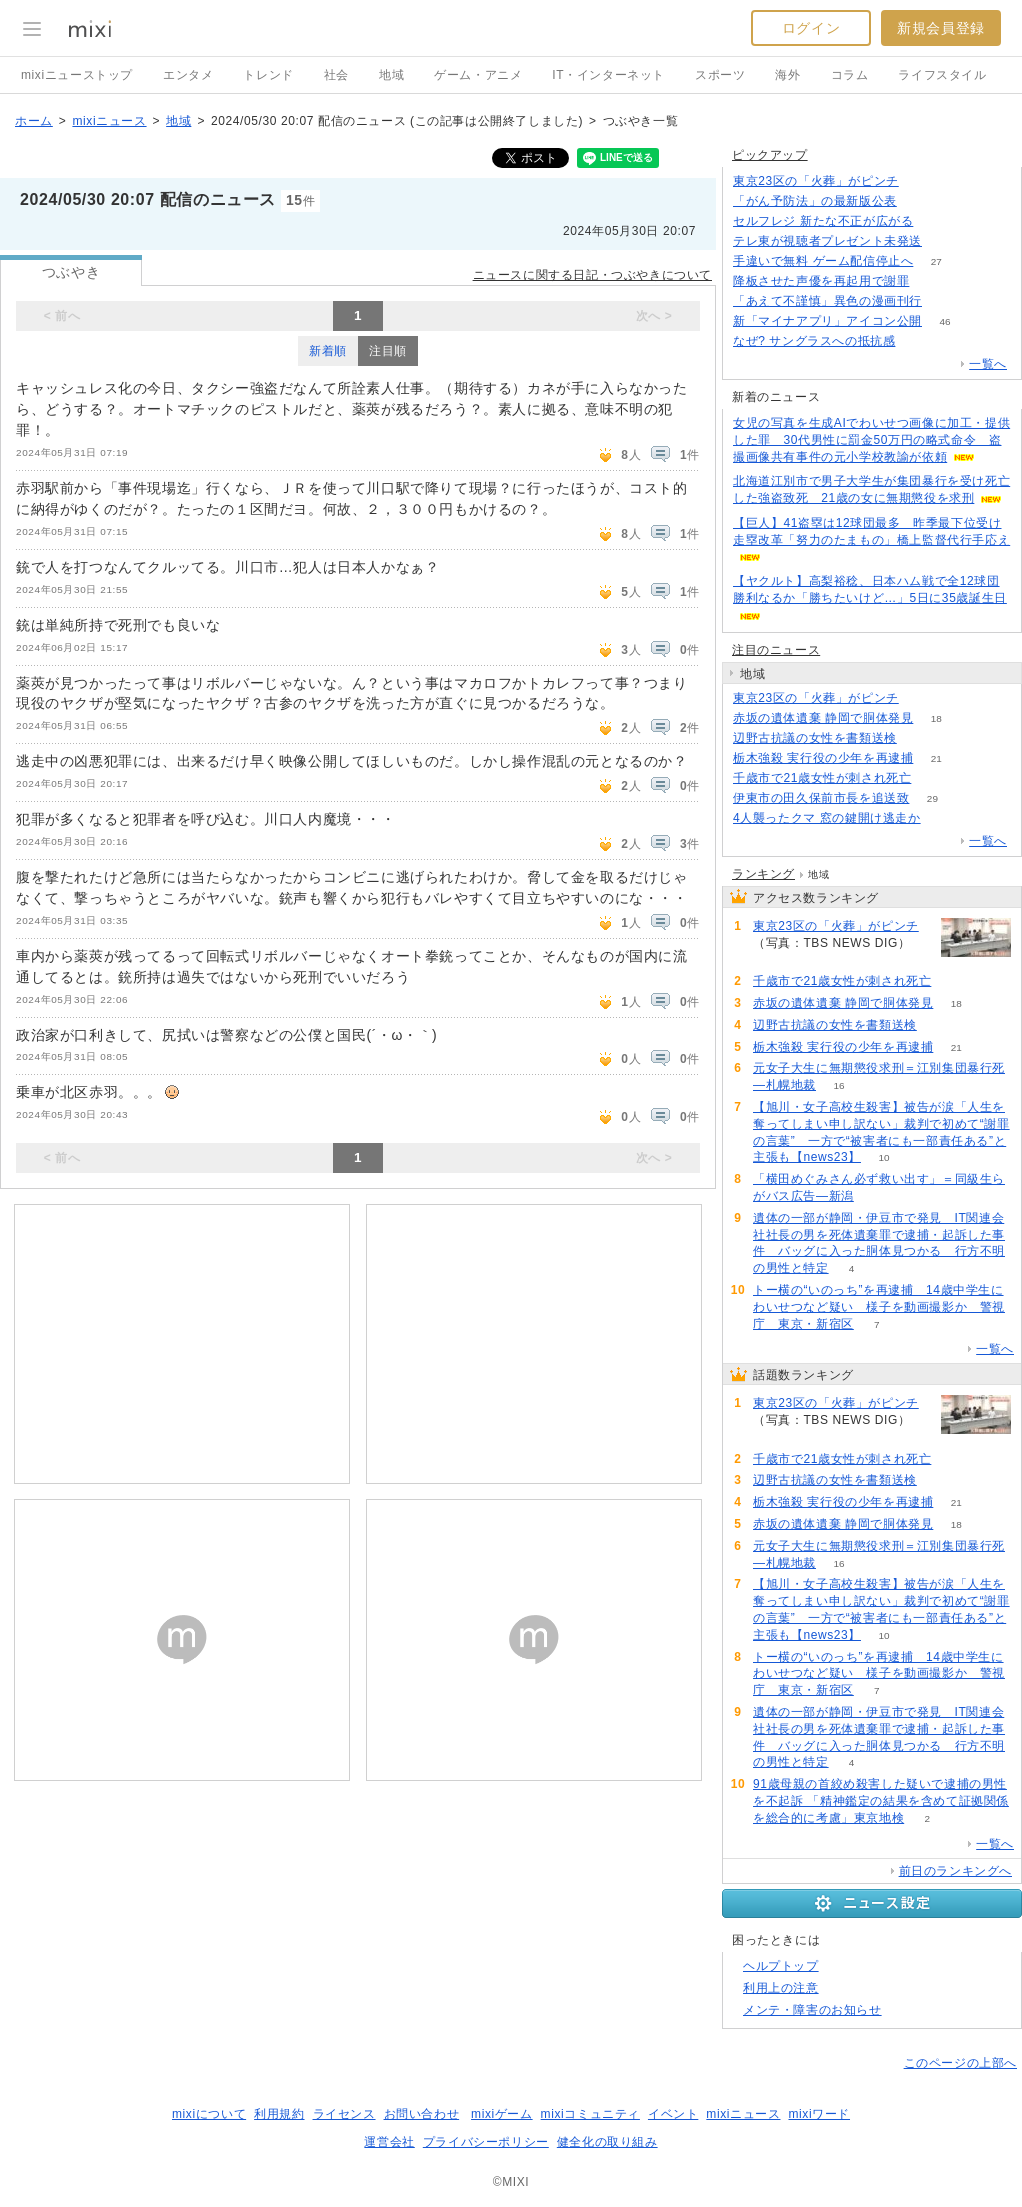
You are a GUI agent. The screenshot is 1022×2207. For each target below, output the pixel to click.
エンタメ (188, 75)
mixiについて (209, 2114)
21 (936, 758)
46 (944, 321)
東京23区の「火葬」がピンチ (816, 181)
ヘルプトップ (781, 1966)
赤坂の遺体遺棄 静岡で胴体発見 (823, 718)
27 (936, 261)
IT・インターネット (608, 75)
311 (921, 181)
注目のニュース (776, 650)
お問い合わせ (422, 2114)
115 (934, 778)
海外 (787, 75)
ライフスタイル (942, 75)
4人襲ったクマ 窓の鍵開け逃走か (827, 818)
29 (932, 798)
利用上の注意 (781, 1988)
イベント (673, 2114)
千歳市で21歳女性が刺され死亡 (822, 778)
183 (943, 818)
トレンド (268, 75)
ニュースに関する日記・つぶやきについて (592, 275)
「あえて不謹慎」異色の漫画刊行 (827, 301)
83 (919, 201)
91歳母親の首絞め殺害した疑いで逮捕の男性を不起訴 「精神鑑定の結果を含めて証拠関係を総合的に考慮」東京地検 (881, 1801)
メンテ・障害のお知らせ (812, 2010)
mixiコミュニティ (590, 2114)
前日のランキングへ (955, 1871)
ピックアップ (770, 155)
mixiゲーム (502, 2114)
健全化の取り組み (607, 2142)
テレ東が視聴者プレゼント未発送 (827, 241)
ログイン (811, 28)
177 (932, 281)
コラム (850, 75)
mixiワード (819, 2114)
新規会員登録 (941, 28)
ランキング (763, 874)
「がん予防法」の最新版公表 (815, 201)
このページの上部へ (960, 2063)
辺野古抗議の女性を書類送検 (815, 738)
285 (918, 341)
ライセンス (344, 2114)
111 (945, 241)
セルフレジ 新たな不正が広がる (823, 221)
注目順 (388, 351)
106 (945, 301)
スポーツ (720, 75)
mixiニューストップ (77, 75)
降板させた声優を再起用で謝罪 (821, 281)
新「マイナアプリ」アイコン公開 (827, 321)
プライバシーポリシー (486, 2142)
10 (883, 1157)
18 (936, 718)
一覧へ (988, 364)
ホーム (34, 121)
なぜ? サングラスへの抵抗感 (814, 341)
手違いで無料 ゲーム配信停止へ (823, 261)
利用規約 (279, 2114)
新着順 (328, 351)
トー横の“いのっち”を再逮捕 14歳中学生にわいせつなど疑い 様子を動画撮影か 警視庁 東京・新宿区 (879, 1307)
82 (919, 738)
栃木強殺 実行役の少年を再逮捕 (823, 758)
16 (838, 1085)
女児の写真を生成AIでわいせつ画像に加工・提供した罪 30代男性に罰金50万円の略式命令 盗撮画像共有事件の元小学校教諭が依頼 (871, 440)
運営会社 (389, 2142)
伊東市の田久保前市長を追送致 (821, 798)
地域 (391, 75)
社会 (336, 75)
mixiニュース (109, 121)
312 (921, 698)
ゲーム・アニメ (478, 75)
